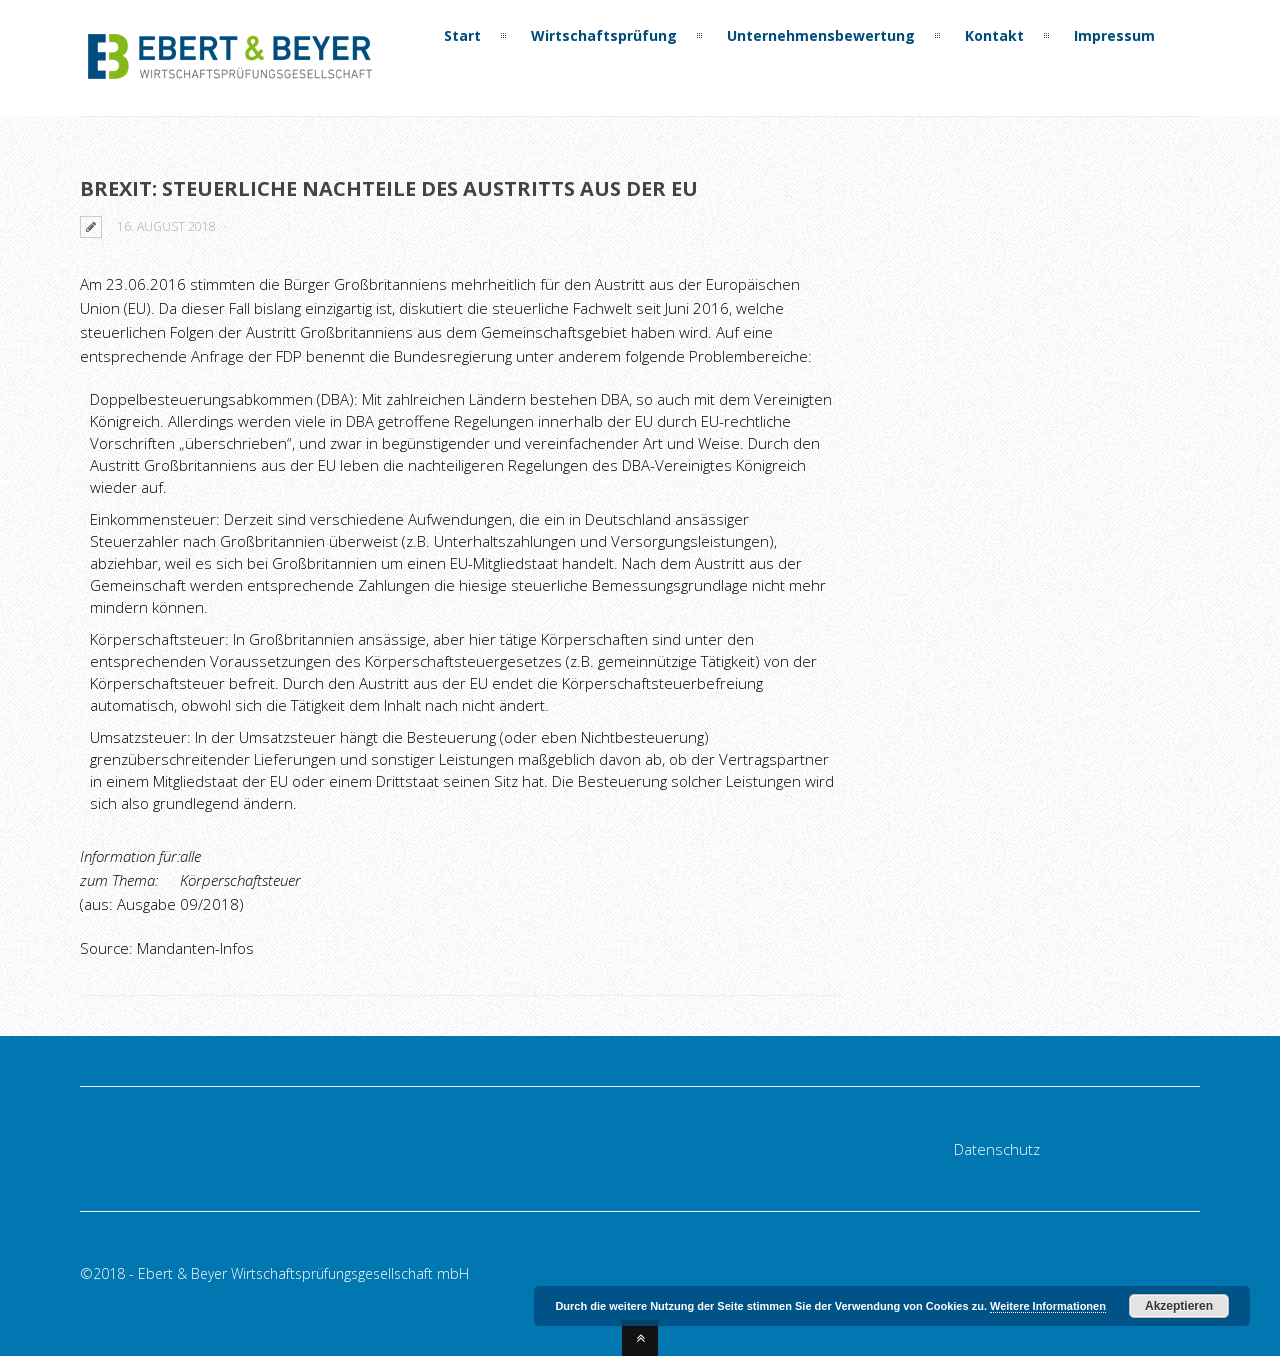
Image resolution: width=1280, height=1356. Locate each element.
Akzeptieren (1179, 1306)
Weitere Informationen (1048, 1306)
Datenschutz (997, 1149)
